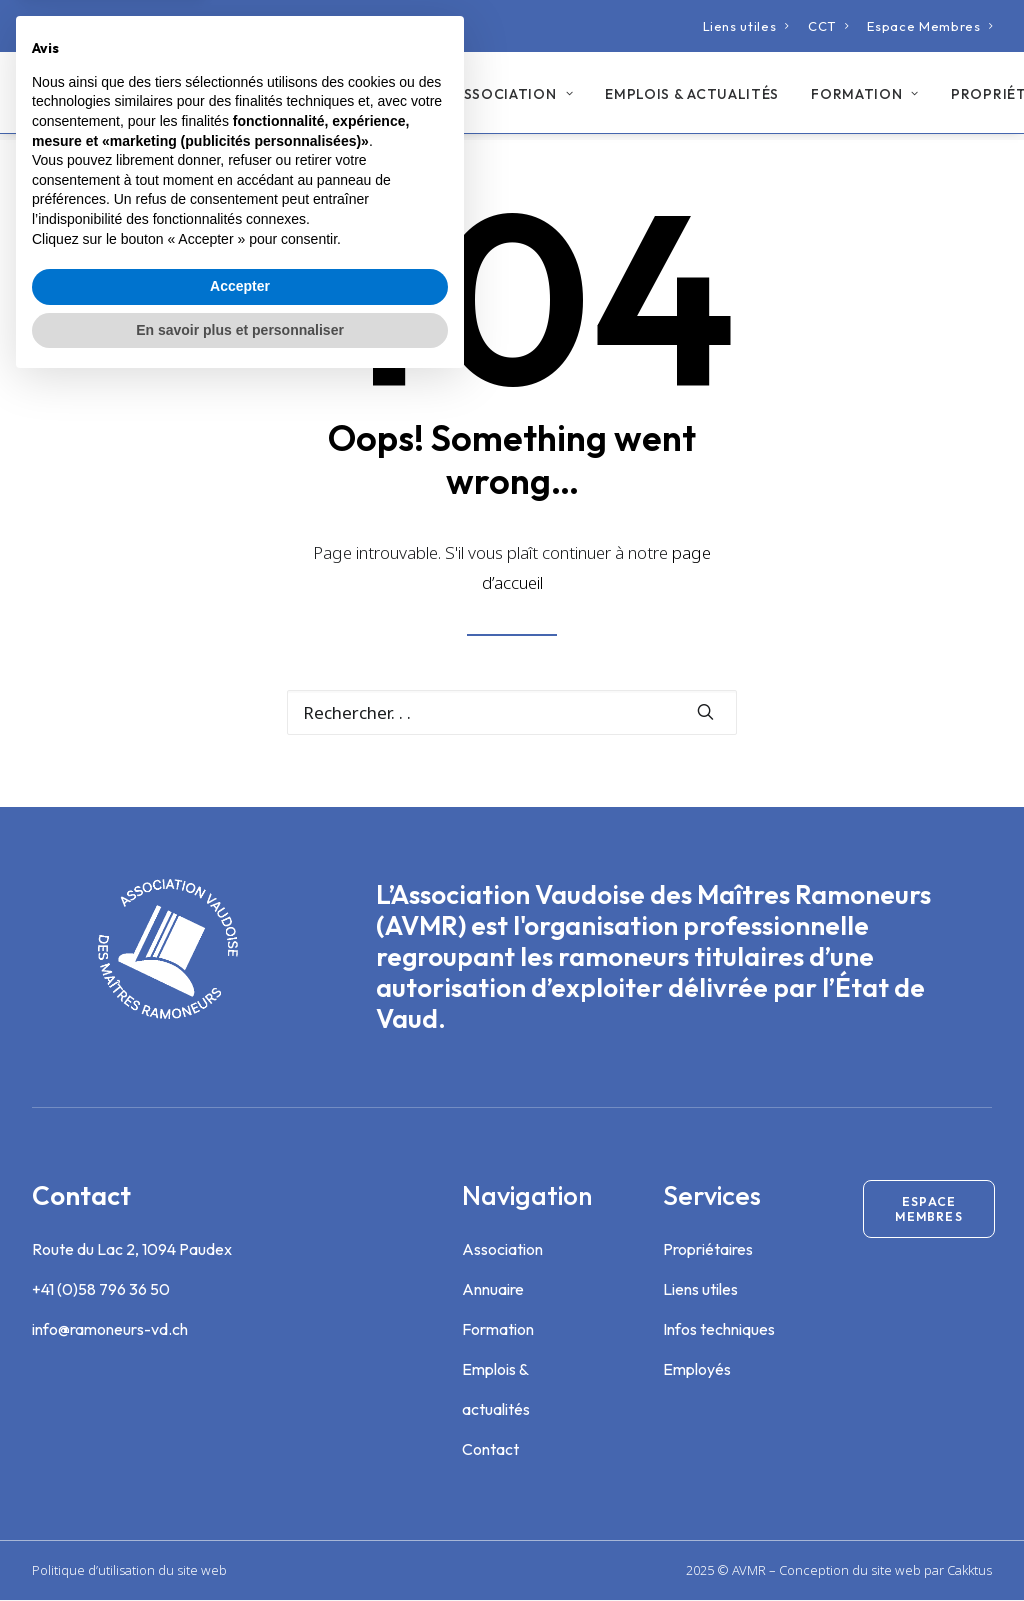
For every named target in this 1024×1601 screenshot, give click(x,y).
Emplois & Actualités (683, 97)
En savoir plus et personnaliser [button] (240, 1546)
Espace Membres (930, 26)
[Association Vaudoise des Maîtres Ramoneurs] (109, 96)
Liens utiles (746, 26)
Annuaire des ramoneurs (311, 96)
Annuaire (493, 1290)
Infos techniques (719, 1330)
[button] (705, 712)
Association (504, 97)
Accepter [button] (240, 1503)
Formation (856, 97)
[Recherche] (512, 713)
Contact (490, 1450)
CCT (828, 26)
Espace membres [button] (928, 1210)
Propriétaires (708, 1250)
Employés (697, 1370)
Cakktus (969, 1571)
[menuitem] (746, 26)
